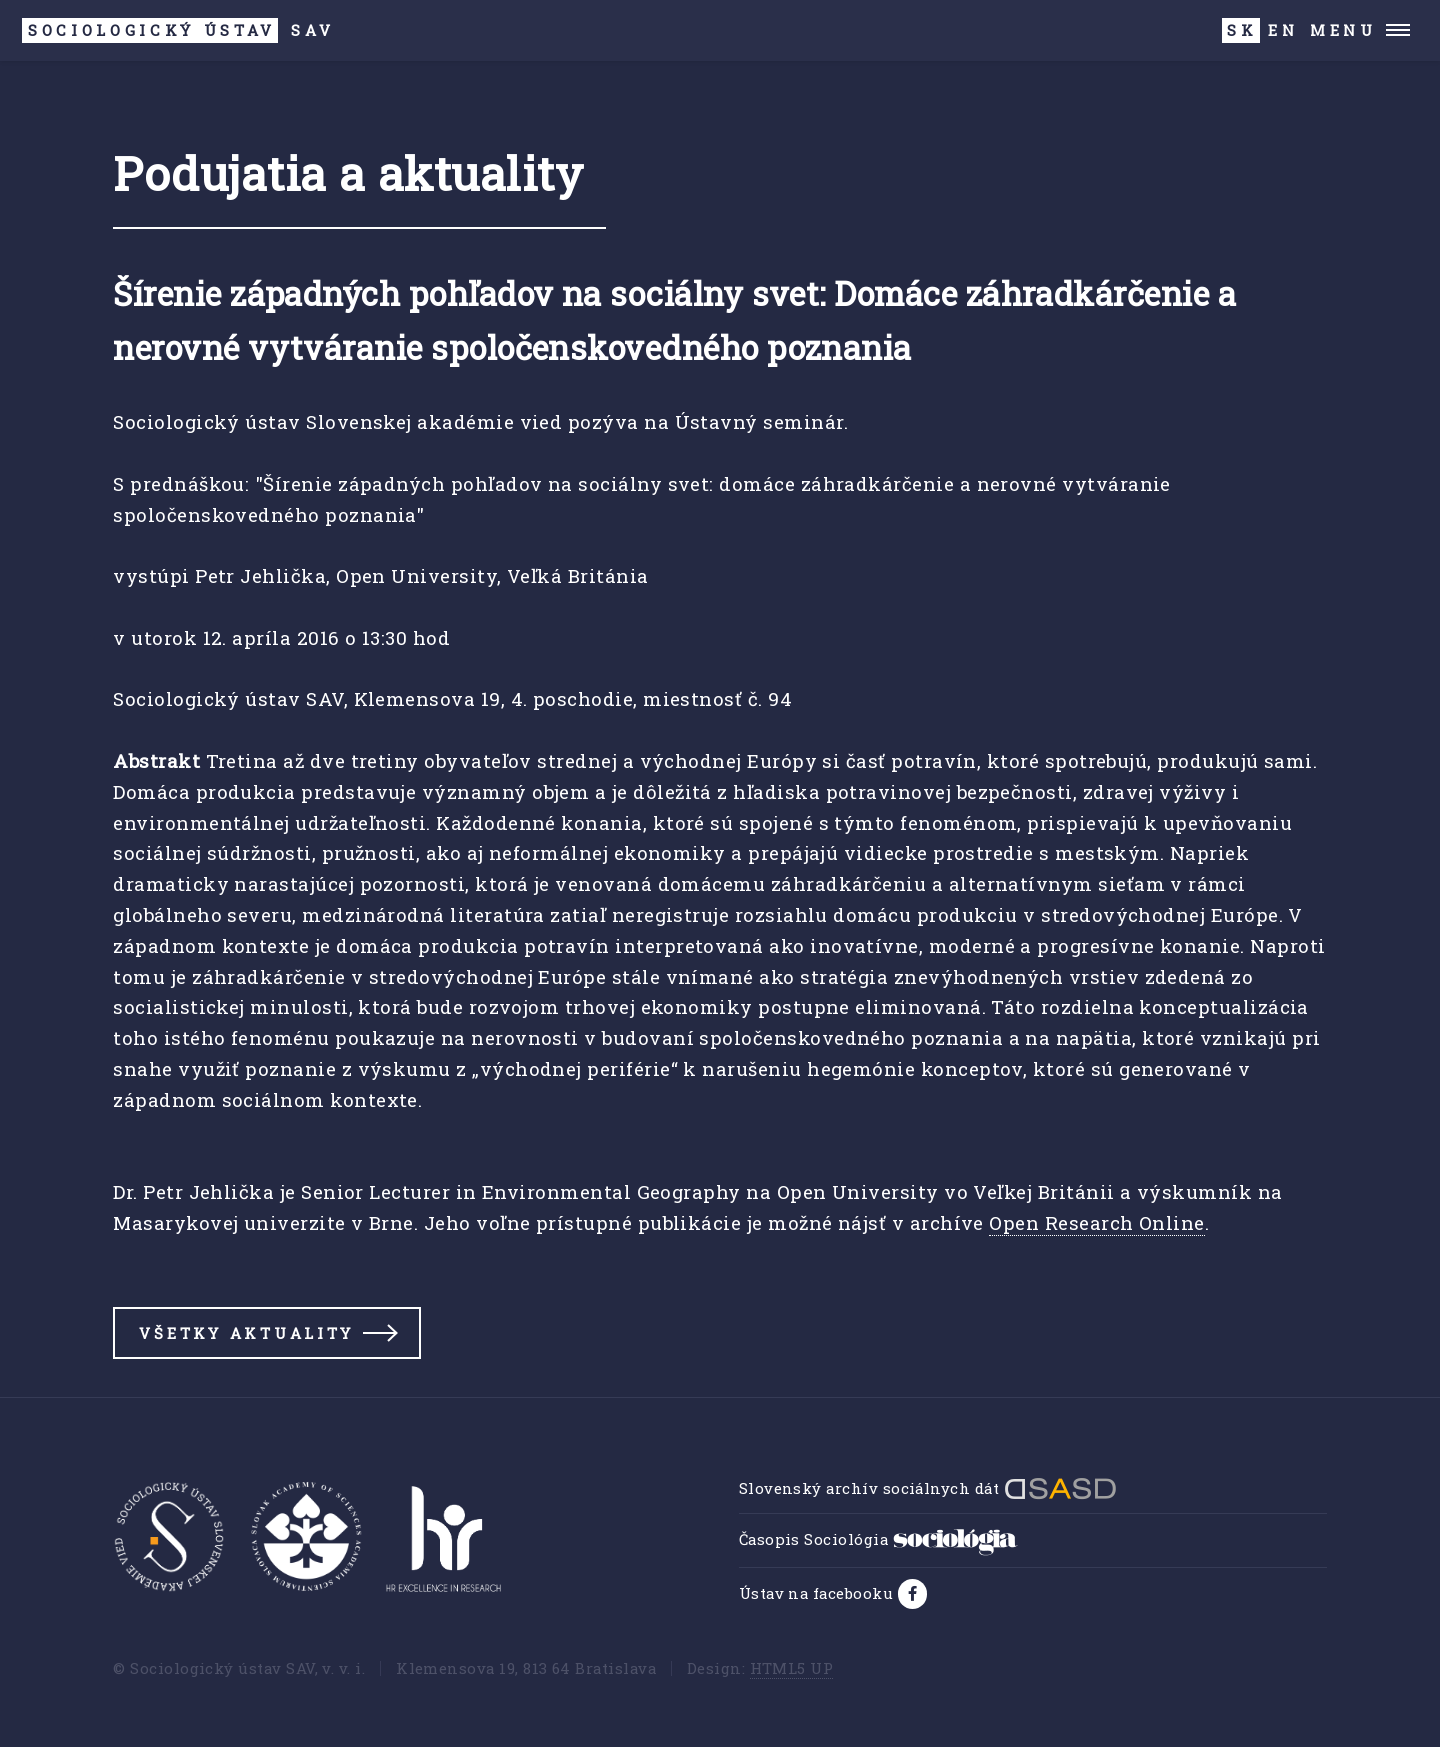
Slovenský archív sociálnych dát (928, 1488)
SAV (178, 30)
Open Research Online (1096, 1222)
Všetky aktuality (246, 1333)
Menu (1343, 30)
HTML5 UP (792, 1668)
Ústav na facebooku (818, 1593)
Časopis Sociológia (878, 1539)
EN (1283, 30)
